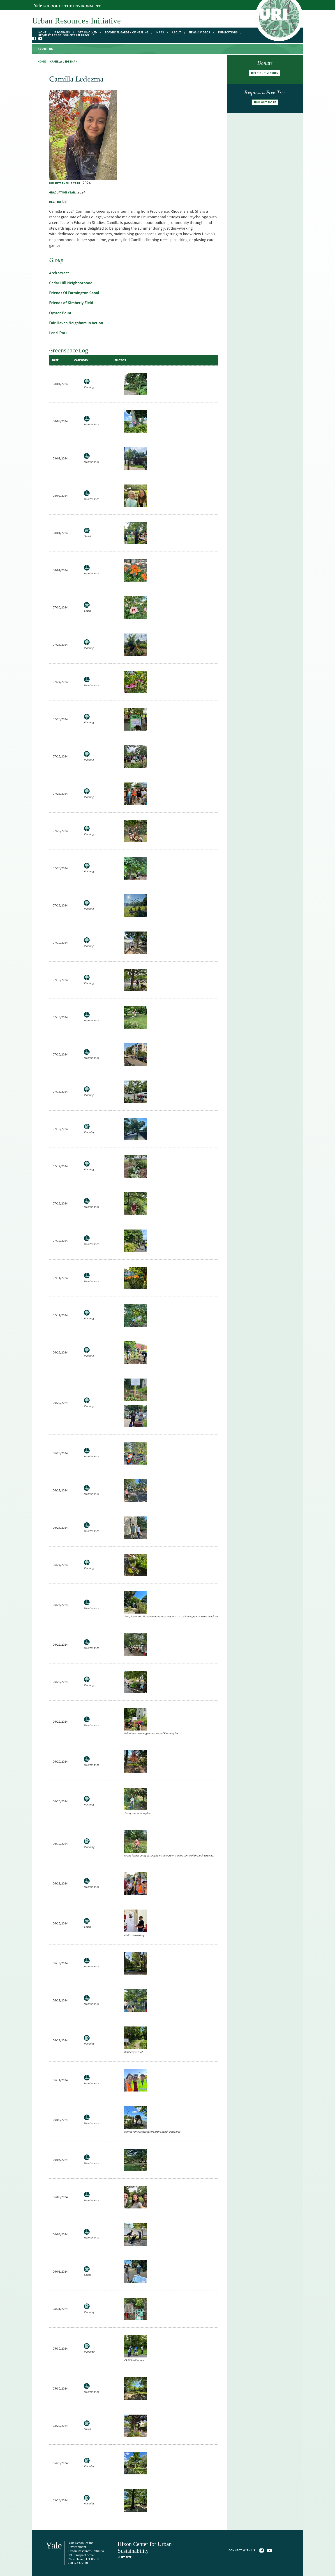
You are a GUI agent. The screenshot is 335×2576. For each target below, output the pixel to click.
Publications (228, 32)
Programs (62, 32)
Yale (54, 2545)
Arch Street (59, 273)
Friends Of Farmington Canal (74, 293)
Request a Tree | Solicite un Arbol (64, 35)
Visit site (125, 2557)
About (176, 32)
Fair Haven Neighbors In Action (76, 323)
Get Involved (87, 32)
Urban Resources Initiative (76, 20)
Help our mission (264, 73)
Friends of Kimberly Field (71, 303)
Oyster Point (60, 313)
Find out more (265, 102)
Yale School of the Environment (58, 3)
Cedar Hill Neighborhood (70, 283)
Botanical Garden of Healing (126, 32)
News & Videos (199, 32)
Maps (160, 32)
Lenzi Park (58, 333)
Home (42, 32)
